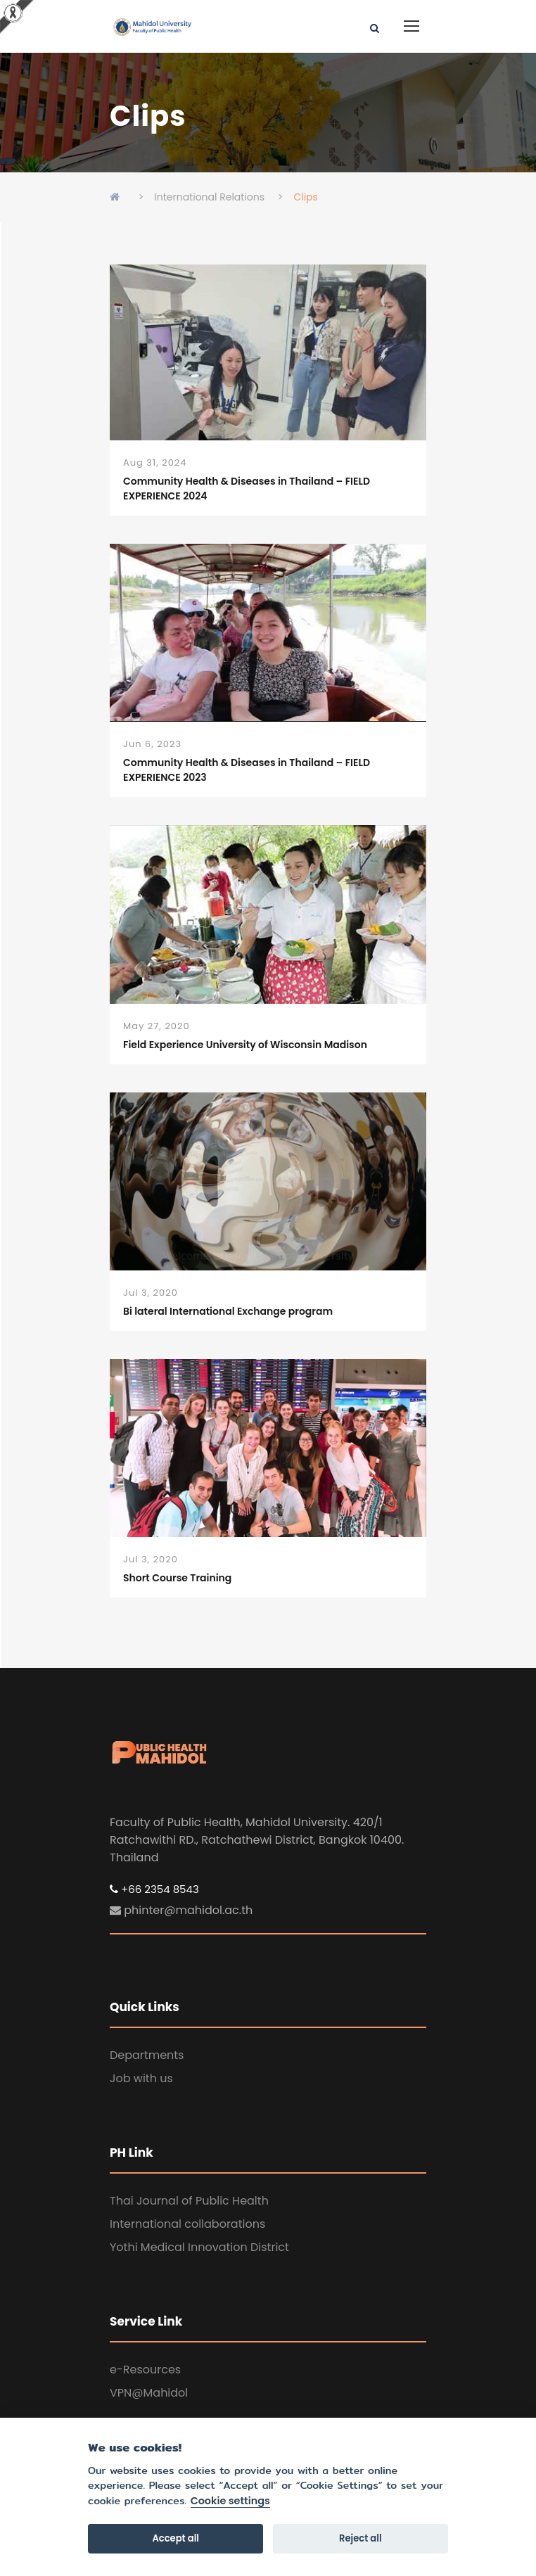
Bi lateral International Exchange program (228, 1311)
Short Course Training (177, 1578)
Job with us (141, 2078)
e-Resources (145, 2369)
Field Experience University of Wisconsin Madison (245, 1045)
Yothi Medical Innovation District (199, 2247)
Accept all (175, 2538)
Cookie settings (230, 2501)
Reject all (360, 2538)
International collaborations (187, 2224)
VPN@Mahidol (149, 2393)
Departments (147, 2055)
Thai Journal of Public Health (189, 2201)
